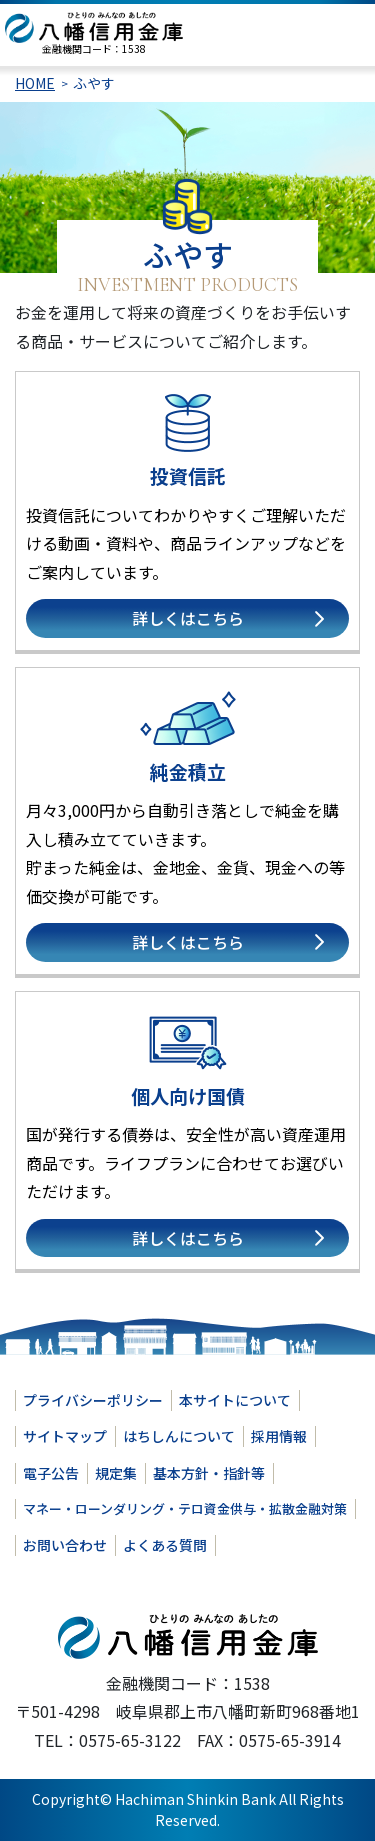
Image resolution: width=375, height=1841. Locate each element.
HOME (35, 83)
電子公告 (51, 1473)
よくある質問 (165, 1545)
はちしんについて (179, 1436)
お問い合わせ (65, 1545)
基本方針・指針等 (209, 1473)
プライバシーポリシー (93, 1400)
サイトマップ (65, 1436)
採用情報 (279, 1436)
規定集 (116, 1473)
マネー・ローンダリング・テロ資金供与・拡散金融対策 (185, 1508)
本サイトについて (235, 1400)
